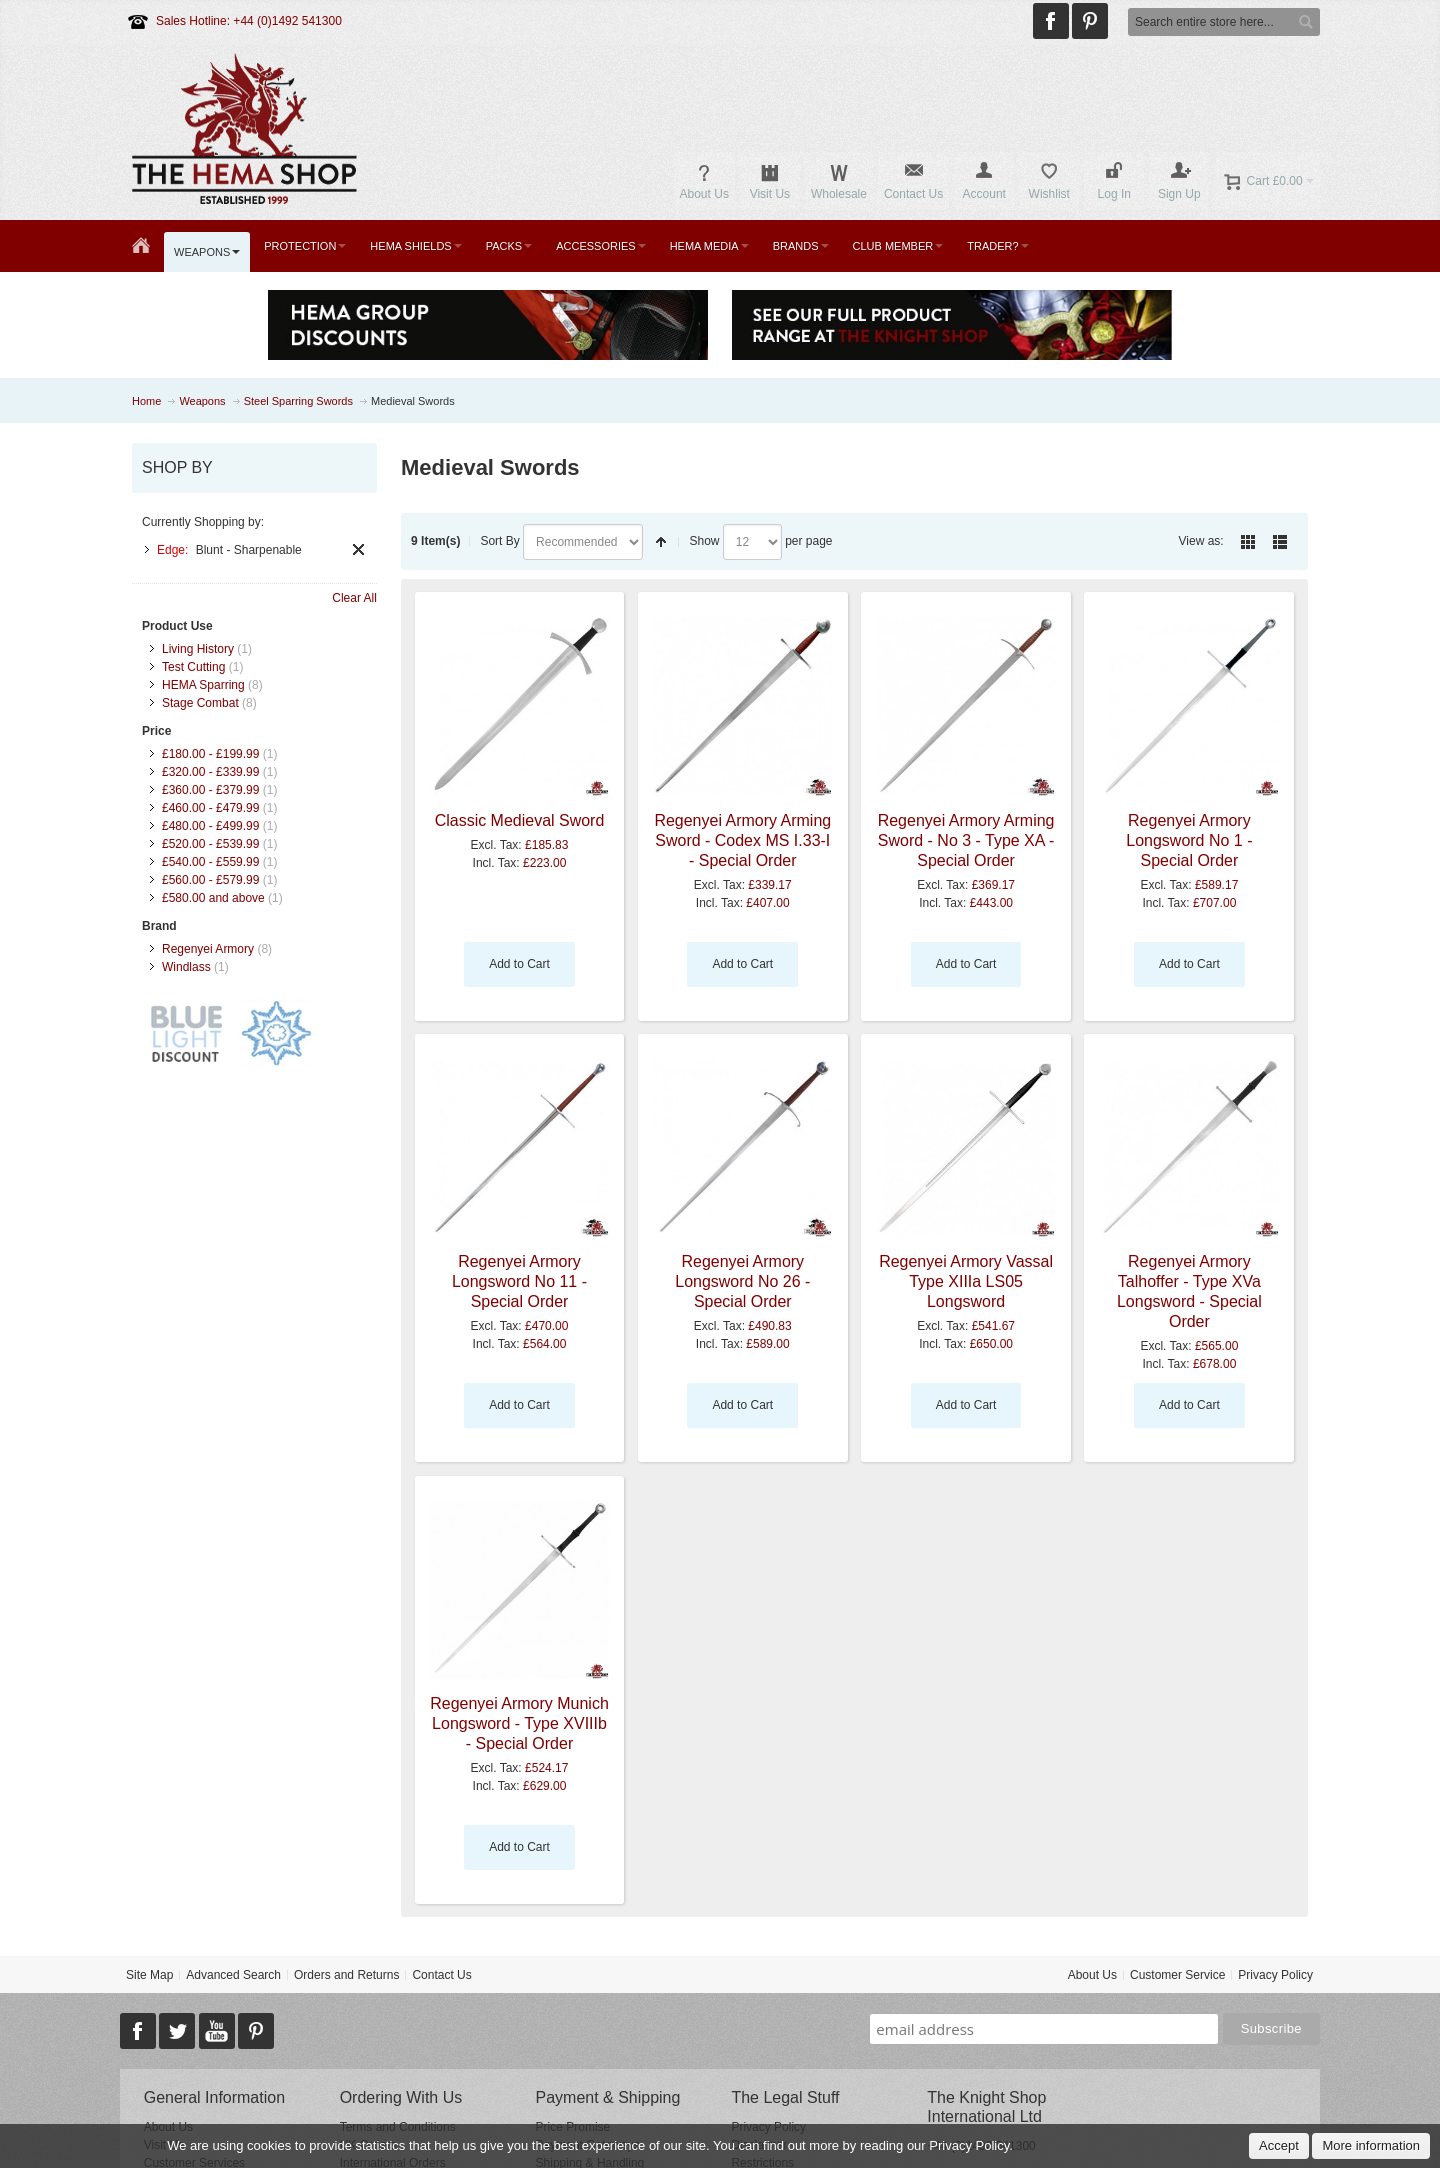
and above (213, 898)
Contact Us (441, 1975)
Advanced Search (233, 1975)
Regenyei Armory (208, 949)
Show (704, 541)
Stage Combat (200, 703)
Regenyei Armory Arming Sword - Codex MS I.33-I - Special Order (742, 840)
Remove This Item (358, 549)
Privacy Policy (1275, 1975)
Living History (198, 649)
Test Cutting (193, 667)
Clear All (354, 598)
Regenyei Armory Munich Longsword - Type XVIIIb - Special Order (519, 1723)
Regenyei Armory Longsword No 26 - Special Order (742, 1281)
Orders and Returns (346, 1975)
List (1280, 542)
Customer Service (1177, 1975)
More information (1371, 2145)
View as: (1201, 541)
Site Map (149, 1975)
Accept (1279, 2145)
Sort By (499, 541)
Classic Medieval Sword (520, 820)
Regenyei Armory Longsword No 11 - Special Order (519, 1281)
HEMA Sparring (203, 685)
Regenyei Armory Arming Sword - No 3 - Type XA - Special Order (966, 840)
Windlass (186, 967)
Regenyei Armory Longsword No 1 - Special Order (1189, 840)
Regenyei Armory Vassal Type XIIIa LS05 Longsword (966, 1281)
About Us (1092, 1975)
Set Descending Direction (661, 542)
